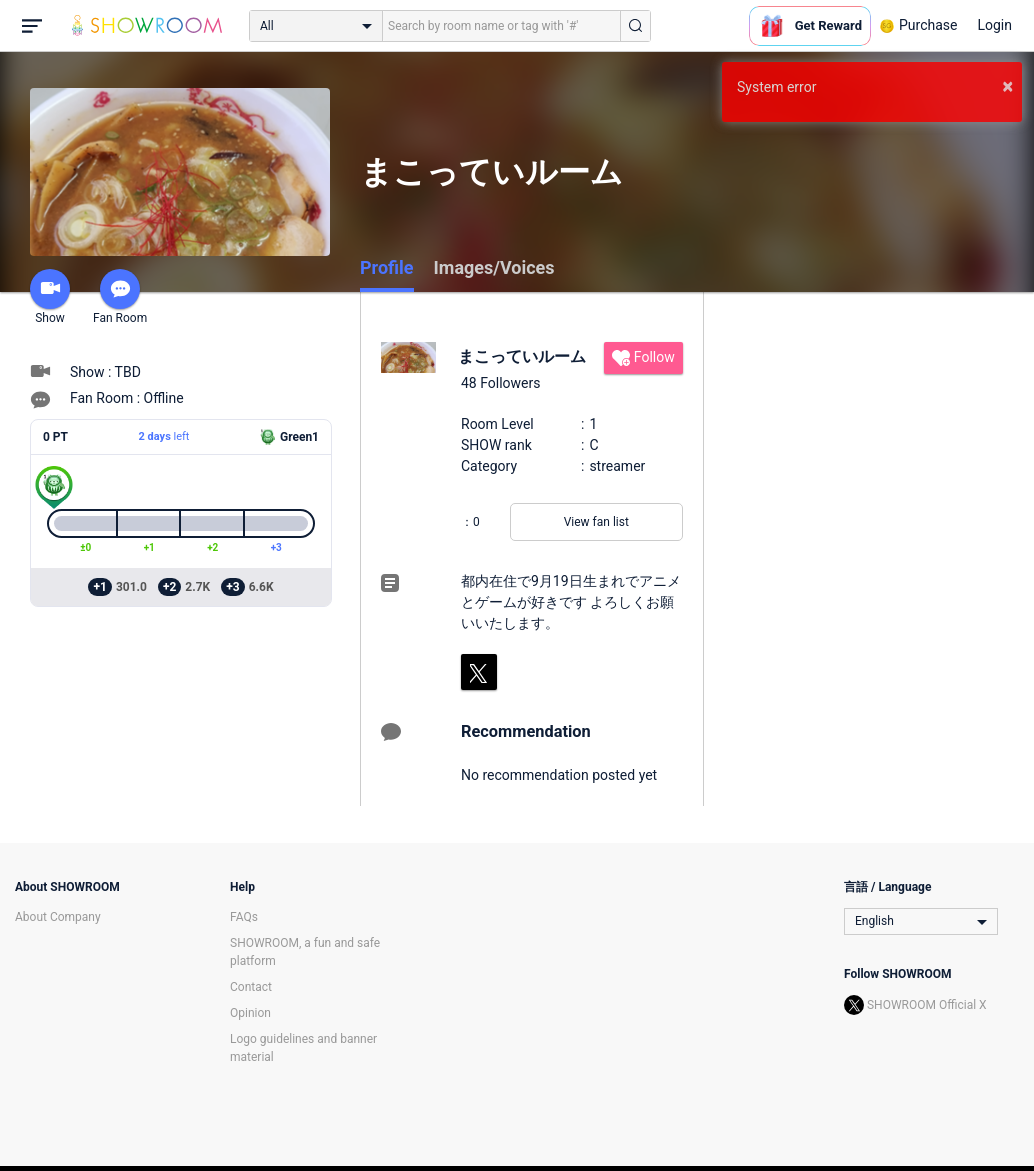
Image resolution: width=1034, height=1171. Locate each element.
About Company (58, 917)
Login (994, 25)
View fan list (596, 522)
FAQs (244, 917)
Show (50, 297)
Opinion (250, 1013)
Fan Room (120, 297)
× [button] (1007, 86)
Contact (251, 987)
